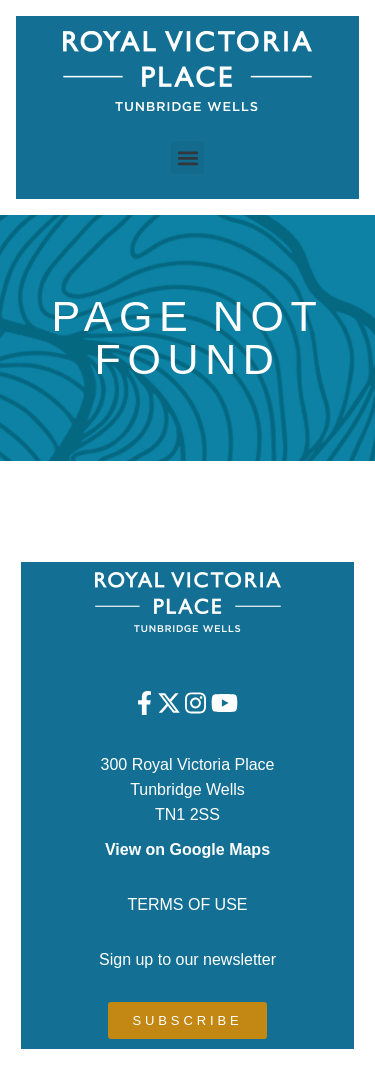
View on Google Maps (187, 849)
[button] (187, 157)
